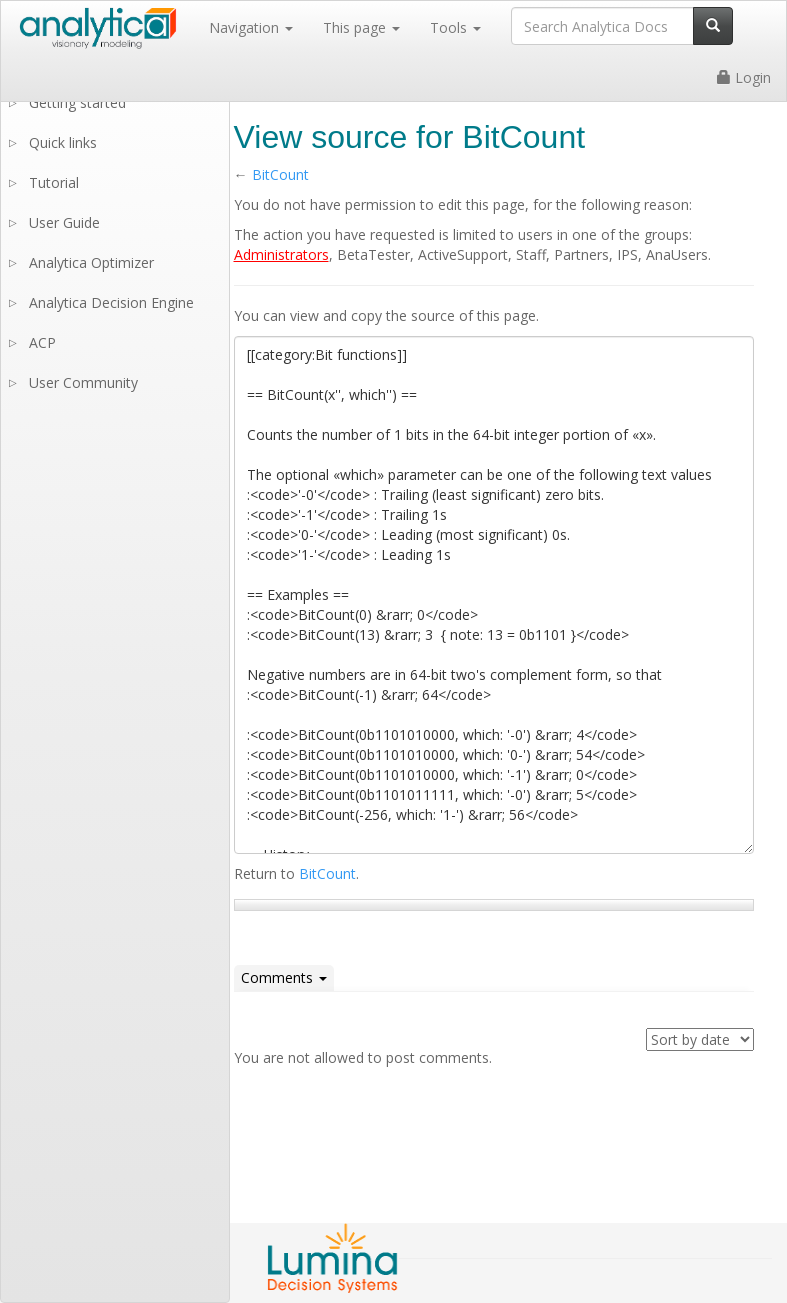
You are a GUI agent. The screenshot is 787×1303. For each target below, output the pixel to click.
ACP (42, 342)
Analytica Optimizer (91, 262)
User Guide (64, 222)
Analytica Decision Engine (111, 302)
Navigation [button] (251, 27)
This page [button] (361, 27)
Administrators (281, 254)
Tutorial (54, 182)
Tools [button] (455, 27)
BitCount (280, 174)
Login (744, 77)
